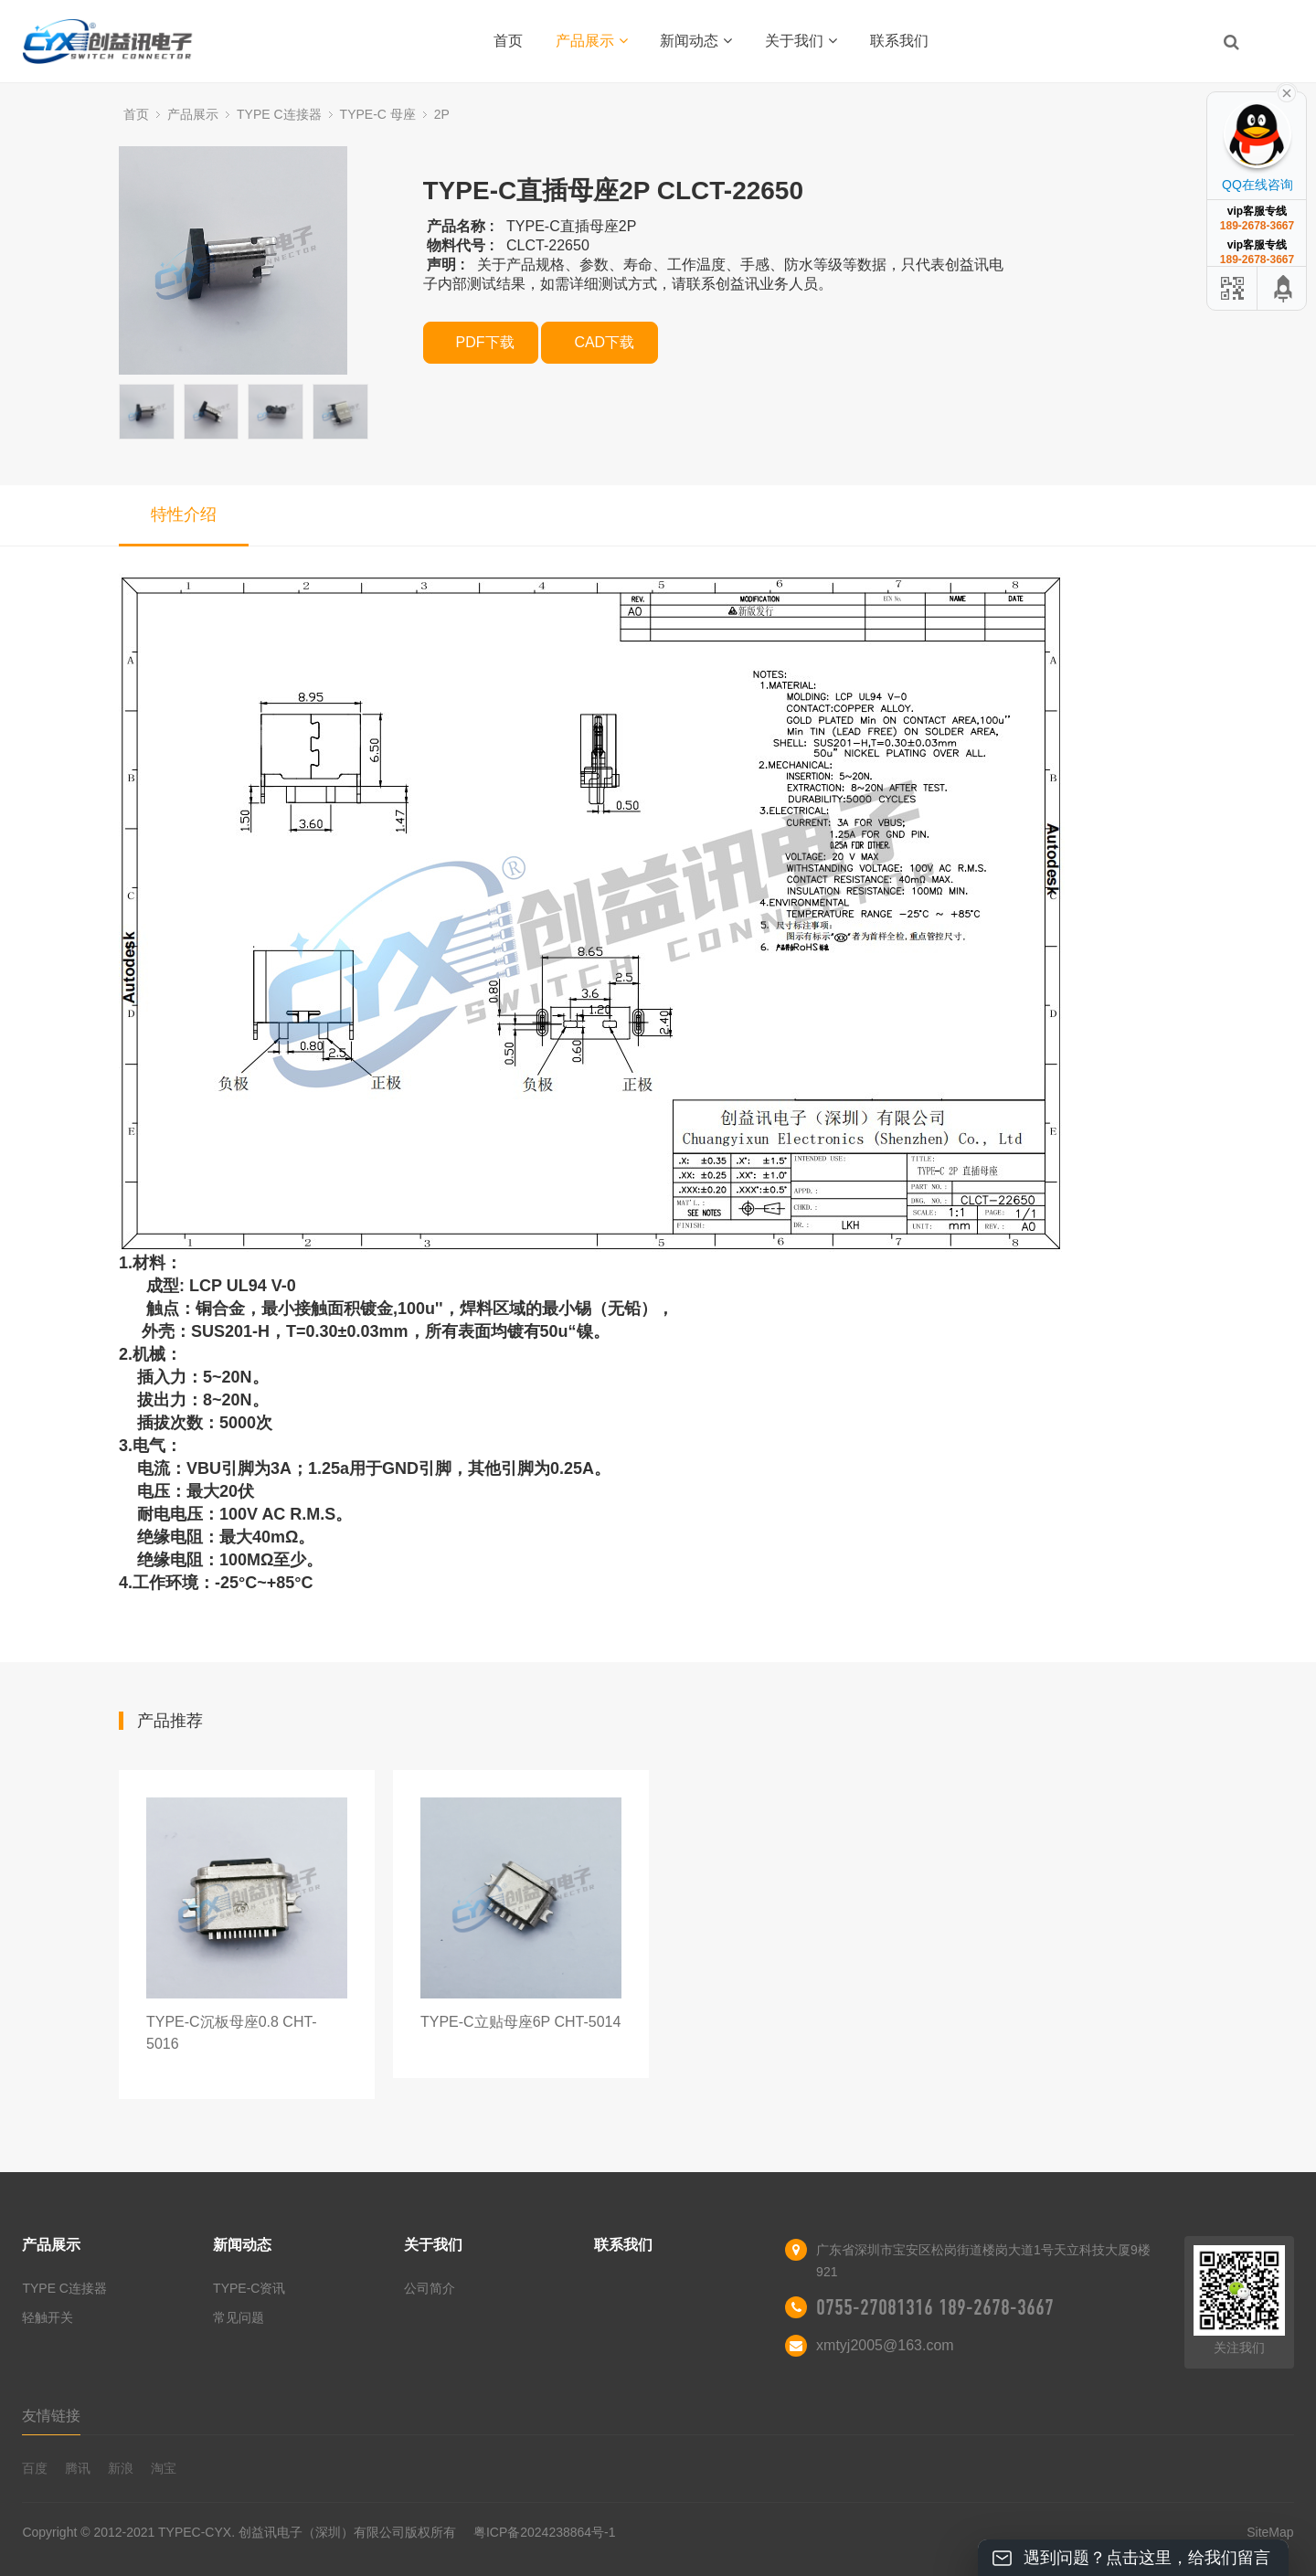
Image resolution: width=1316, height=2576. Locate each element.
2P (442, 114)
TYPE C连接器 (279, 114)
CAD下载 (604, 342)
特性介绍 (184, 514)
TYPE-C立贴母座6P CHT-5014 (520, 2022)
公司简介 (429, 2288)
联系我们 (899, 40)
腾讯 (77, 2468)
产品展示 (592, 40)
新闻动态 (696, 40)
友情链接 (51, 2415)
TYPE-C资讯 (249, 2288)
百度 (35, 2468)
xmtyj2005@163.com (885, 2345)
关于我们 (801, 40)
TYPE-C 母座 (378, 114)
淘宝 (163, 2468)
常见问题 (238, 2317)
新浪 (120, 2468)
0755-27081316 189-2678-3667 (935, 2307)
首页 (508, 40)
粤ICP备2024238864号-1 (544, 2532)
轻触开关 (47, 2317)
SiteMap (1270, 2532)
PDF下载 (485, 342)
